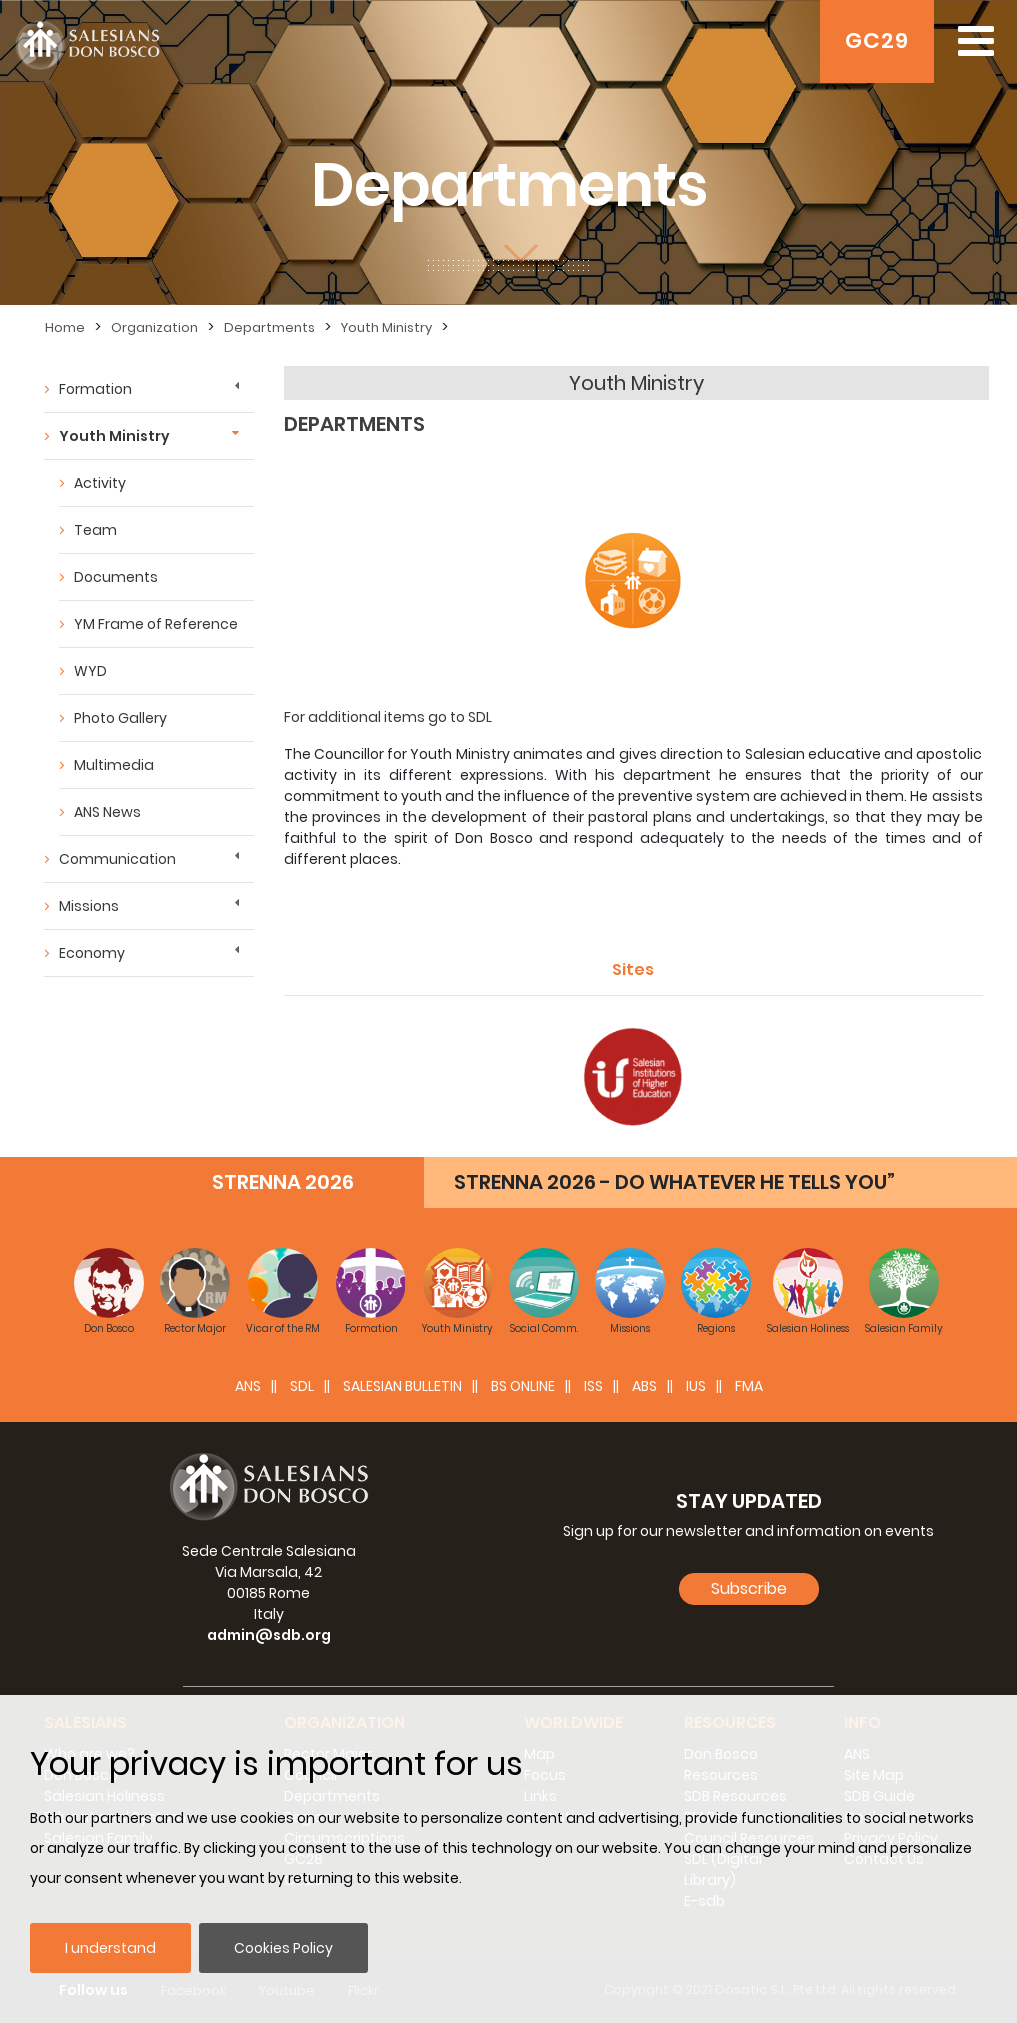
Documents (116, 577)
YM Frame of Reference (156, 624)
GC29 (877, 40)
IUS (696, 1386)
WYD (90, 671)
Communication (117, 859)
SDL (302, 1386)
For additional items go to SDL (388, 717)
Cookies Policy (283, 1948)
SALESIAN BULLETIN (402, 1386)
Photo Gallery (120, 718)
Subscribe (749, 1588)
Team (95, 530)
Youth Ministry (386, 327)
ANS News (107, 812)
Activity (100, 483)
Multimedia (114, 765)
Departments (269, 327)
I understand (110, 1948)
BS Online (523, 1386)
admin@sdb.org (269, 1635)
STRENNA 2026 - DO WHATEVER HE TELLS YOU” (674, 1182)
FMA (749, 1386)
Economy (92, 953)
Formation (95, 389)
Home (65, 327)
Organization (154, 327)
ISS (593, 1386)
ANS (248, 1386)
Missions (89, 906)
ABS (644, 1386)
